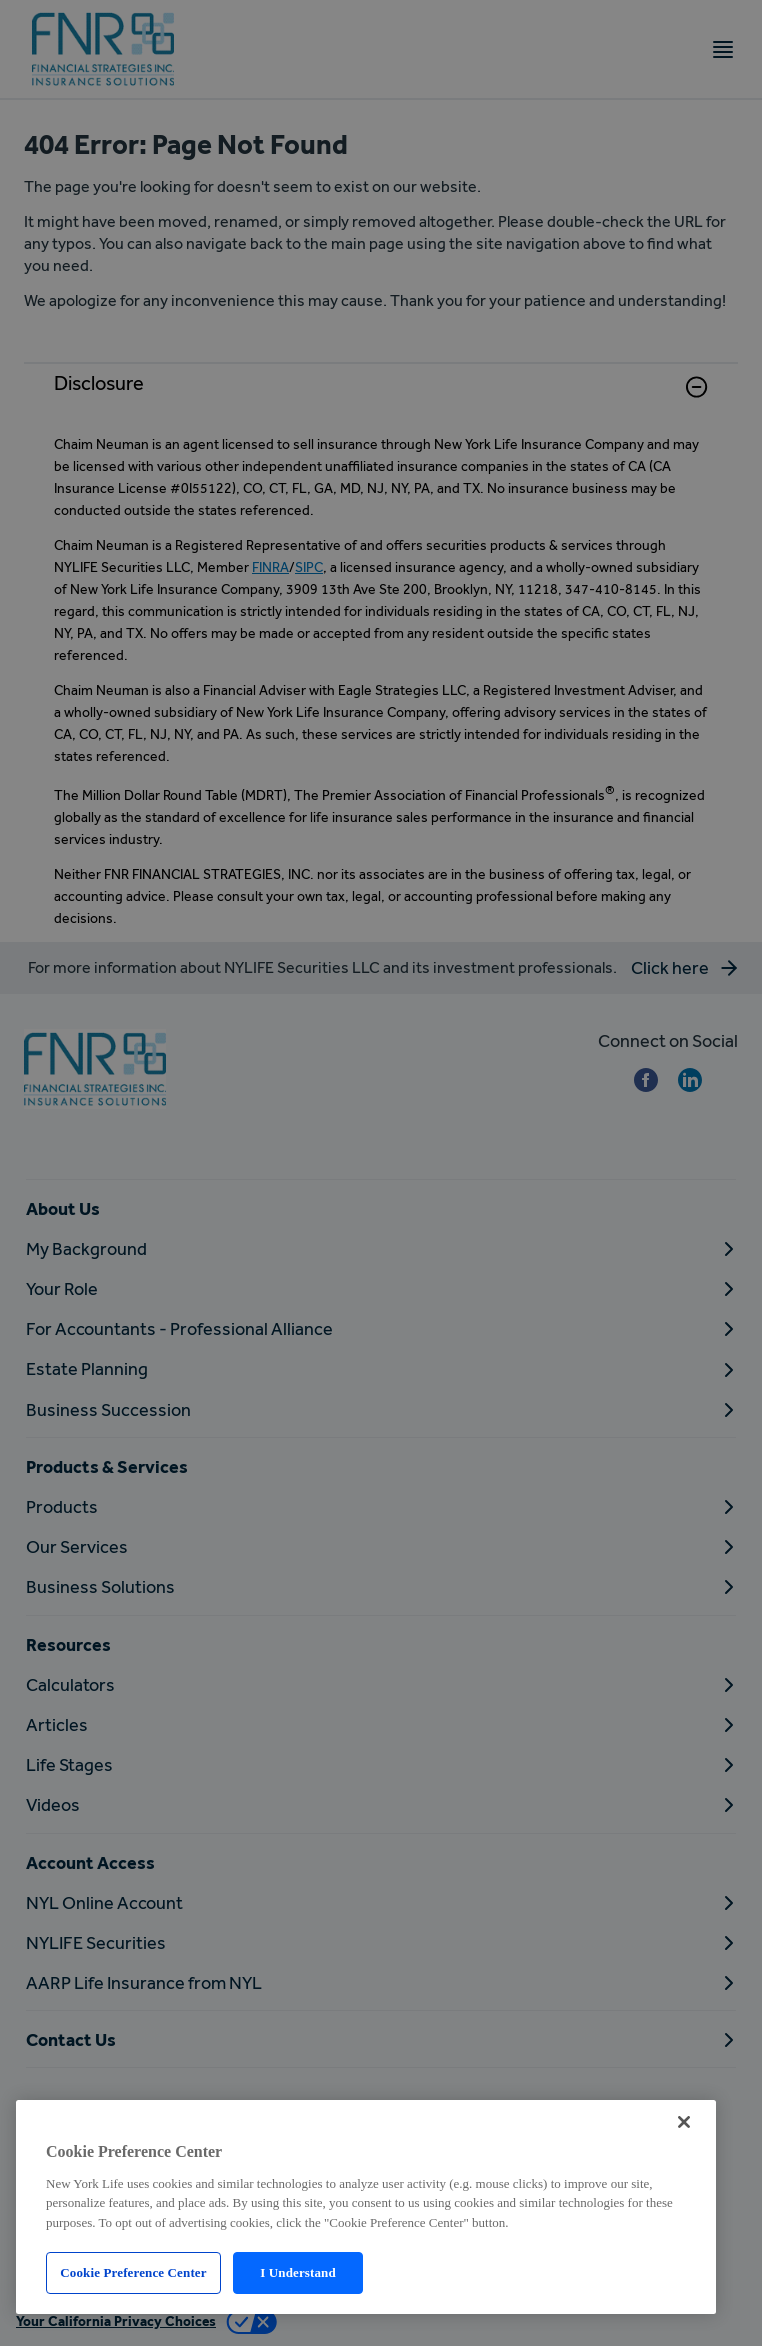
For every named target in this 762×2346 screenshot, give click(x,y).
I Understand (298, 2272)
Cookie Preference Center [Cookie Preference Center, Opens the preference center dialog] (133, 2272)
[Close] (684, 2122)
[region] (366, 2207)
